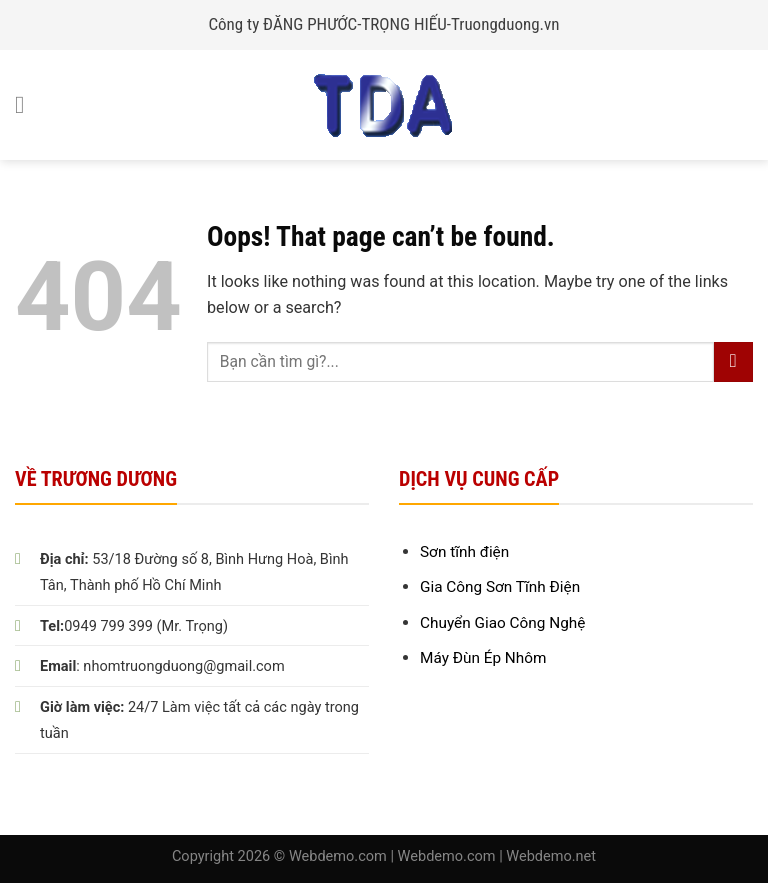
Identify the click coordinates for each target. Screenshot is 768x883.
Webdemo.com (338, 856)
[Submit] (733, 362)
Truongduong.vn (505, 24)
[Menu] (27, 104)
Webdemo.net (551, 856)
